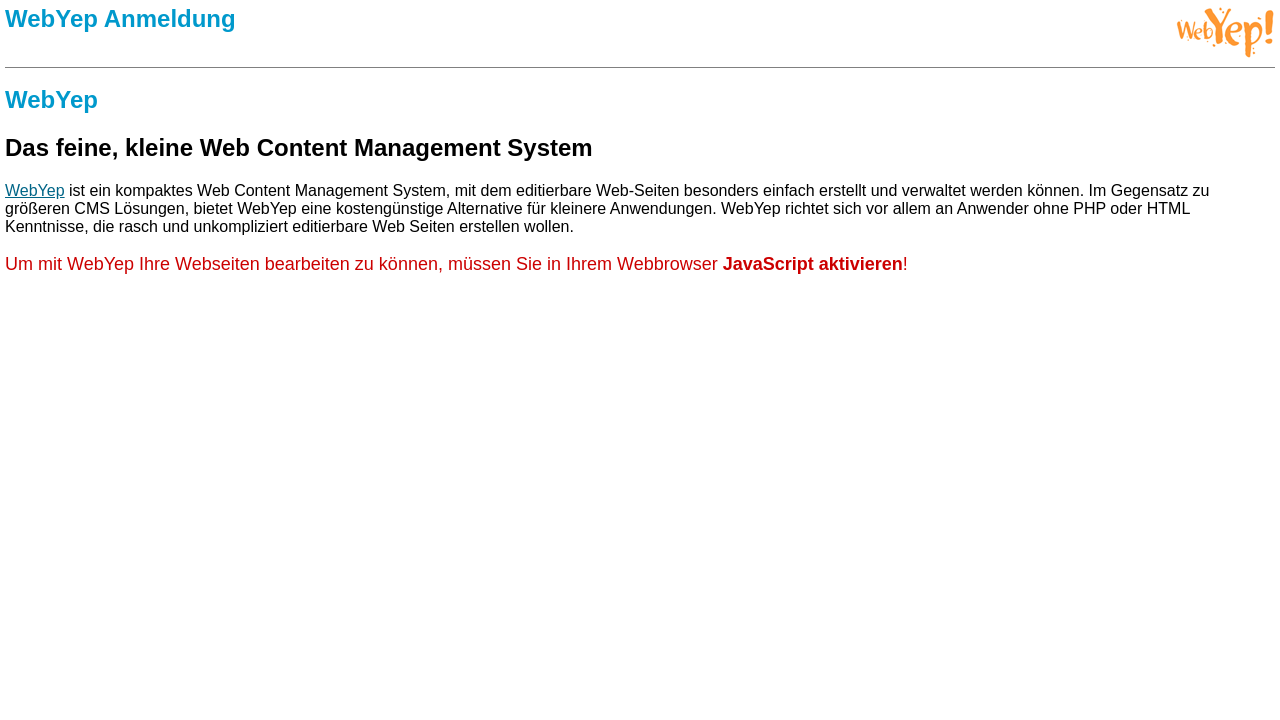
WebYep (35, 190)
